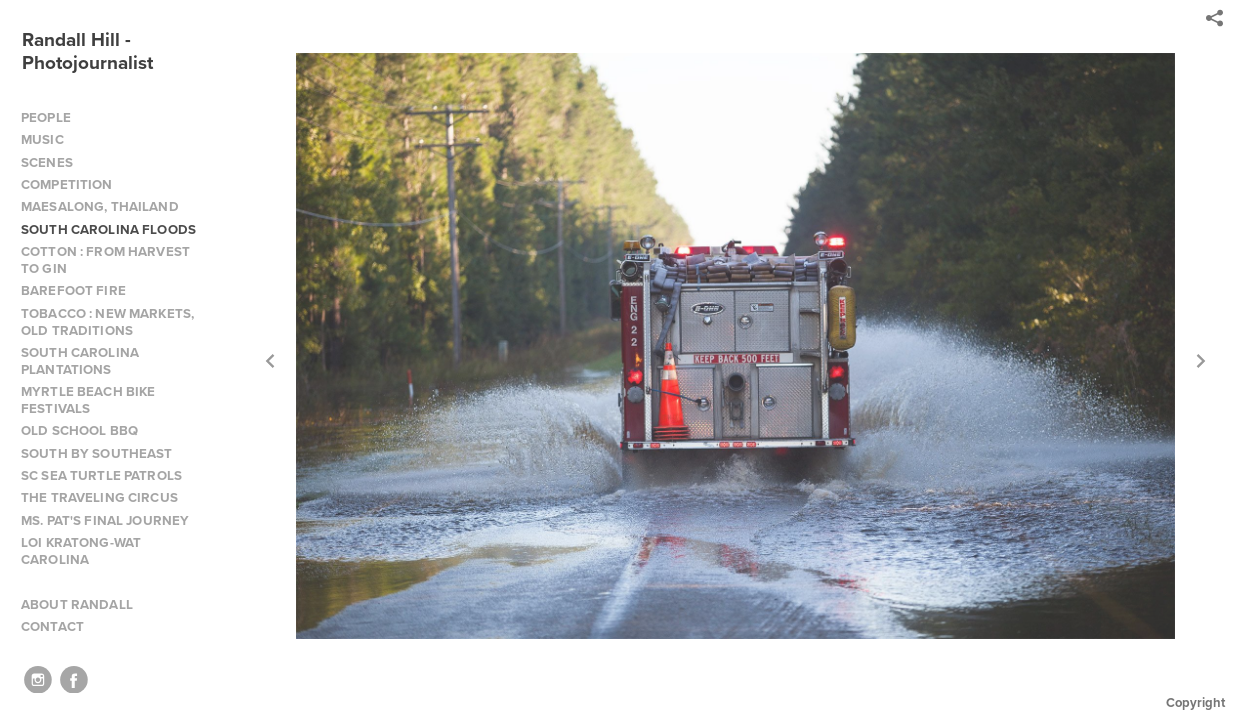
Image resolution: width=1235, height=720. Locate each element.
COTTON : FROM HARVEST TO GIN (105, 260)
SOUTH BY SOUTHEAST (97, 453)
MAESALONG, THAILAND (100, 206)
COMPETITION (67, 184)
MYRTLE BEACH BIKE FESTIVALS (88, 400)
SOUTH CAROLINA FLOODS (108, 229)
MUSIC (42, 139)
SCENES (47, 162)
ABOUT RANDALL (77, 604)
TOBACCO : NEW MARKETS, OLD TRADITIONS (107, 322)
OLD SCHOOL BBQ (79, 430)
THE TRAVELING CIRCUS (99, 497)
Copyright (1195, 702)
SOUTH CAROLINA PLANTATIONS (80, 361)
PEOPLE (46, 117)
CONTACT (52, 626)
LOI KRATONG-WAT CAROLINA (81, 551)
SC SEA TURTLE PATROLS (101, 475)
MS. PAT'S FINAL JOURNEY (105, 520)
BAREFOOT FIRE (73, 290)
